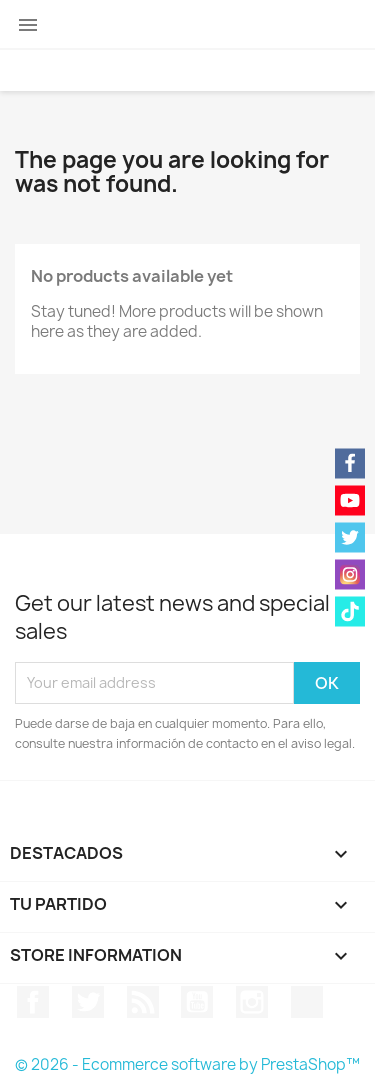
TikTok (307, 1002)
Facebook (33, 1002)
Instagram (252, 1002)
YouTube (197, 1002)
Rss (143, 1002)
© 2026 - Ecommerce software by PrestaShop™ (187, 1064)
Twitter (88, 1002)
